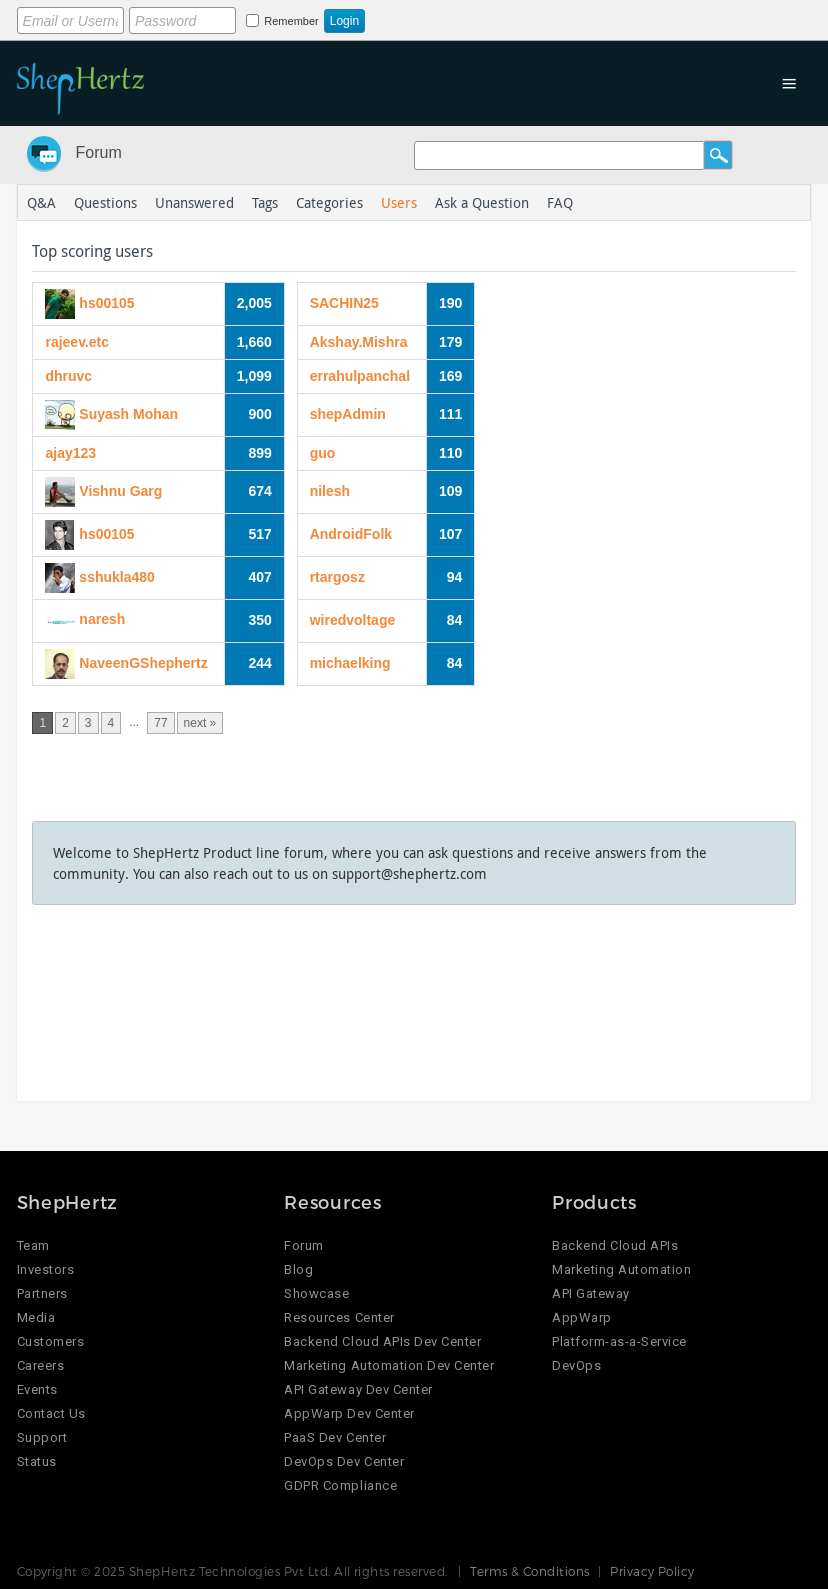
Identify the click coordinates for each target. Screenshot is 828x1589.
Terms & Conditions (530, 1571)
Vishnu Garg (120, 490)
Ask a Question (482, 202)
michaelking (350, 663)
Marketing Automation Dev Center (389, 1365)
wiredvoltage (353, 620)
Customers (51, 1341)
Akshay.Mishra (359, 342)
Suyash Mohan (128, 413)
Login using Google (538, 17)
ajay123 (70, 453)
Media (36, 1317)
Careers (41, 1365)
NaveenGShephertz (143, 662)
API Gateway (591, 1293)
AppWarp (582, 1317)
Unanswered (194, 202)
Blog (298, 1269)
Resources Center (339, 1317)
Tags (265, 202)
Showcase (316, 1293)
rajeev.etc (77, 342)
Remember (291, 21)
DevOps (576, 1365)
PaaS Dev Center (335, 1437)
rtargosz (337, 577)
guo (323, 453)
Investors (46, 1269)
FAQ (560, 202)
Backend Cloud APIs (615, 1245)
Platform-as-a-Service (619, 1341)
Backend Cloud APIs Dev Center (382, 1341)
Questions (105, 202)
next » (200, 723)
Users (399, 202)
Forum (99, 152)
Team (33, 1245)
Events (37, 1389)
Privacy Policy (652, 1571)
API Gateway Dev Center (358, 1389)
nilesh (330, 491)
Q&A (41, 202)
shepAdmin (348, 414)
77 (160, 723)
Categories (329, 202)
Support (42, 1437)
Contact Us (51, 1413)
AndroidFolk (351, 534)
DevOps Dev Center (344, 1461)
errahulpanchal (360, 376)
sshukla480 (117, 576)
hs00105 (106, 302)
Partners (42, 1293)
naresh (102, 619)
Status (37, 1461)
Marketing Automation (621, 1269)
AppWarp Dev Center (349, 1413)
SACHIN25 (344, 303)
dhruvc (68, 376)
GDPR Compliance (340, 1485)
